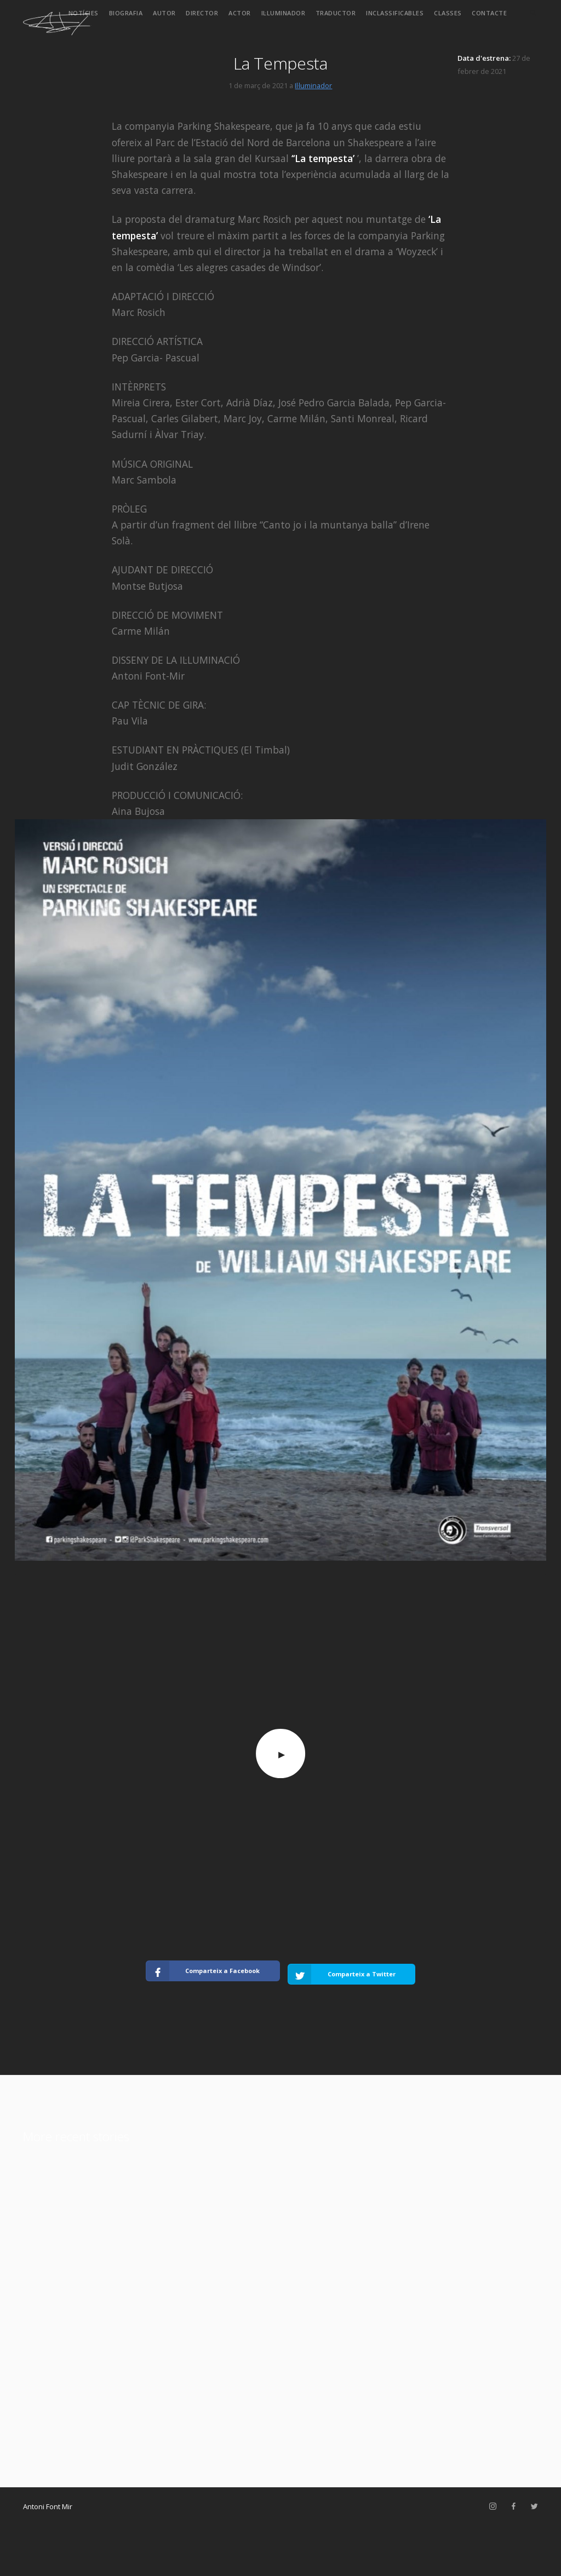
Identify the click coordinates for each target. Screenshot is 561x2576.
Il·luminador (283, 13)
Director (202, 13)
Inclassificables (394, 13)
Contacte (489, 13)
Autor (164, 13)
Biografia (126, 13)
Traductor (336, 13)
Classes (448, 13)
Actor (239, 13)
